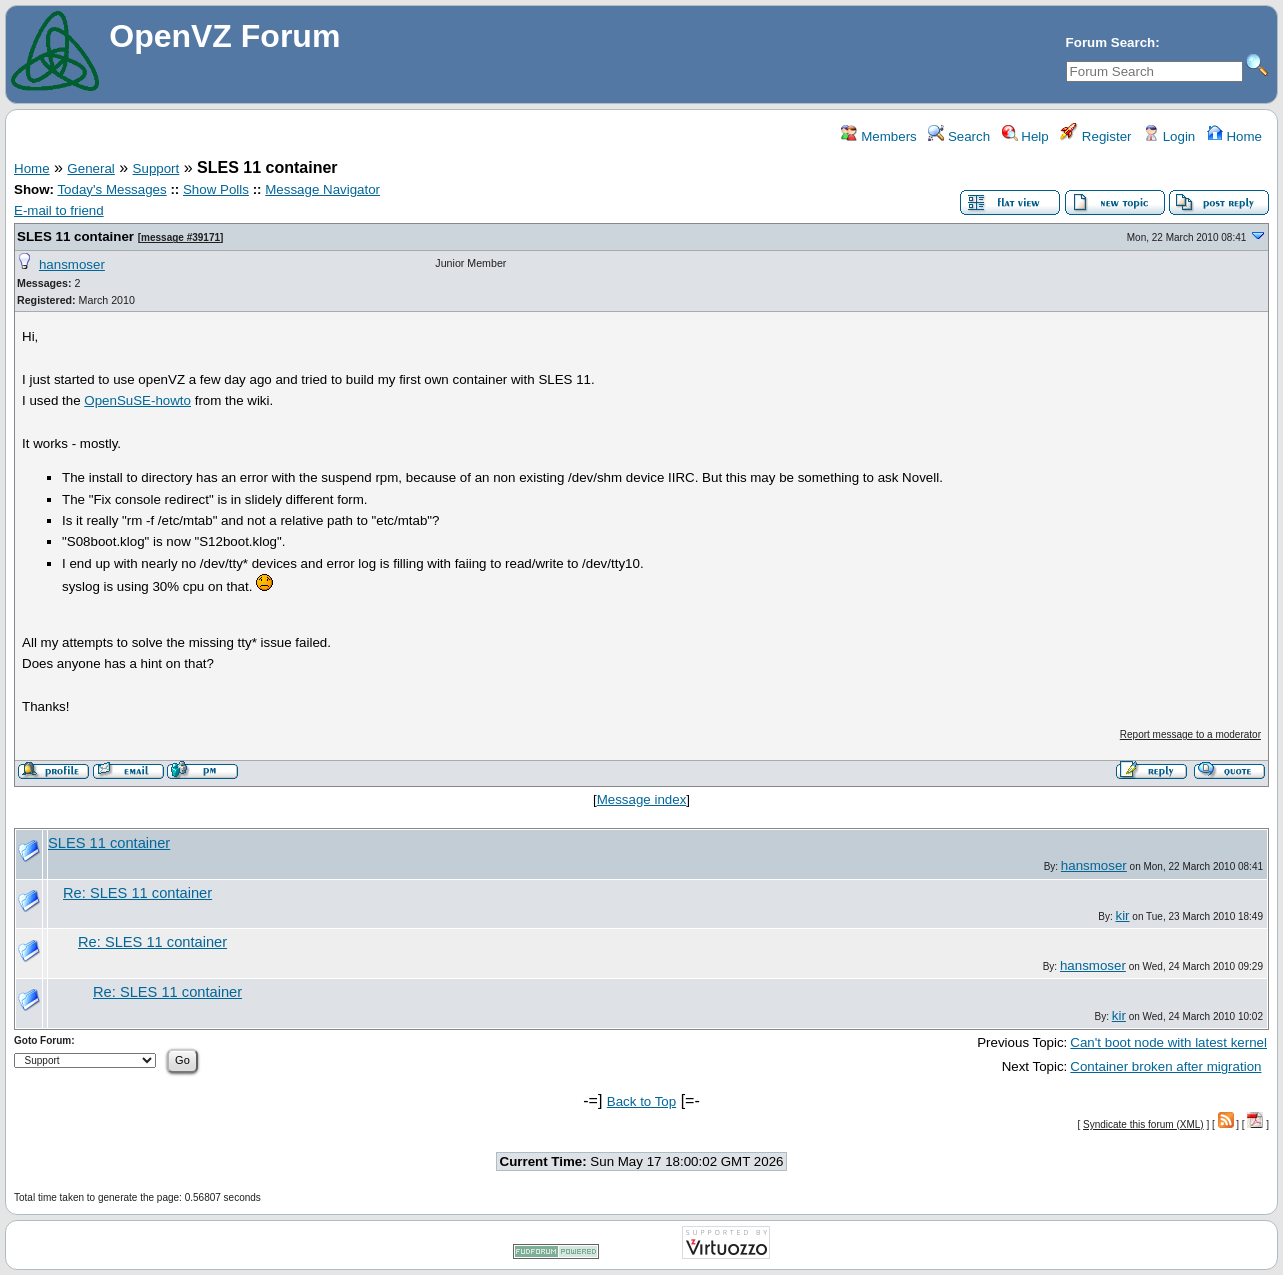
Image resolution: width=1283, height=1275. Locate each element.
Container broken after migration (1165, 1066)
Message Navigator (322, 189)
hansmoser (72, 264)
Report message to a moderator (1190, 734)
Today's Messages (111, 189)
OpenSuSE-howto (137, 400)
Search (959, 136)
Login (1169, 136)
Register (1095, 136)
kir (1122, 915)
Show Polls (216, 189)
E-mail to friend (59, 210)
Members (878, 136)
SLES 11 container (75, 236)
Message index (642, 799)
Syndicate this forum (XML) (1143, 1124)
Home (1234, 136)
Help (1025, 136)
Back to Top (641, 1101)
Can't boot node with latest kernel (1168, 1042)
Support (156, 168)
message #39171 (180, 237)
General (90, 168)
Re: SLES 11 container (137, 893)
